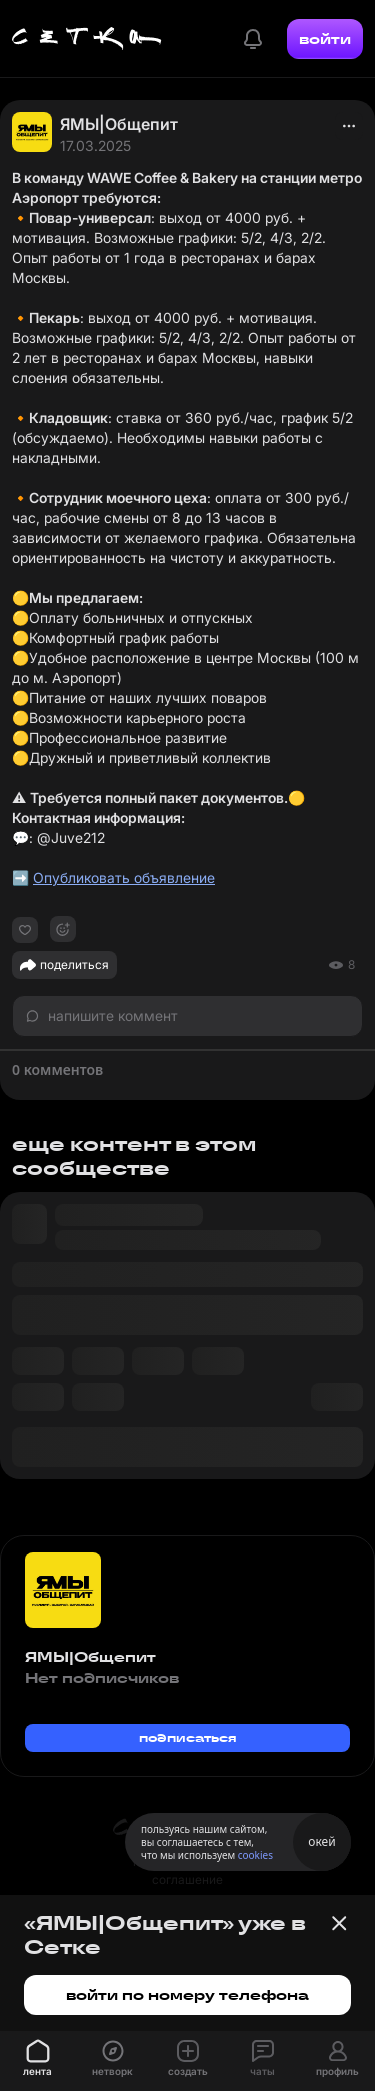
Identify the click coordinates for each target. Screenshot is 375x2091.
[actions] (349, 126)
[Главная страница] (87, 39)
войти (325, 39)
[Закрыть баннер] (339, 1923)
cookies (255, 1855)
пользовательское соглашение (187, 1870)
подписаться (188, 1737)
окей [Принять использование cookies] (321, 1841)
